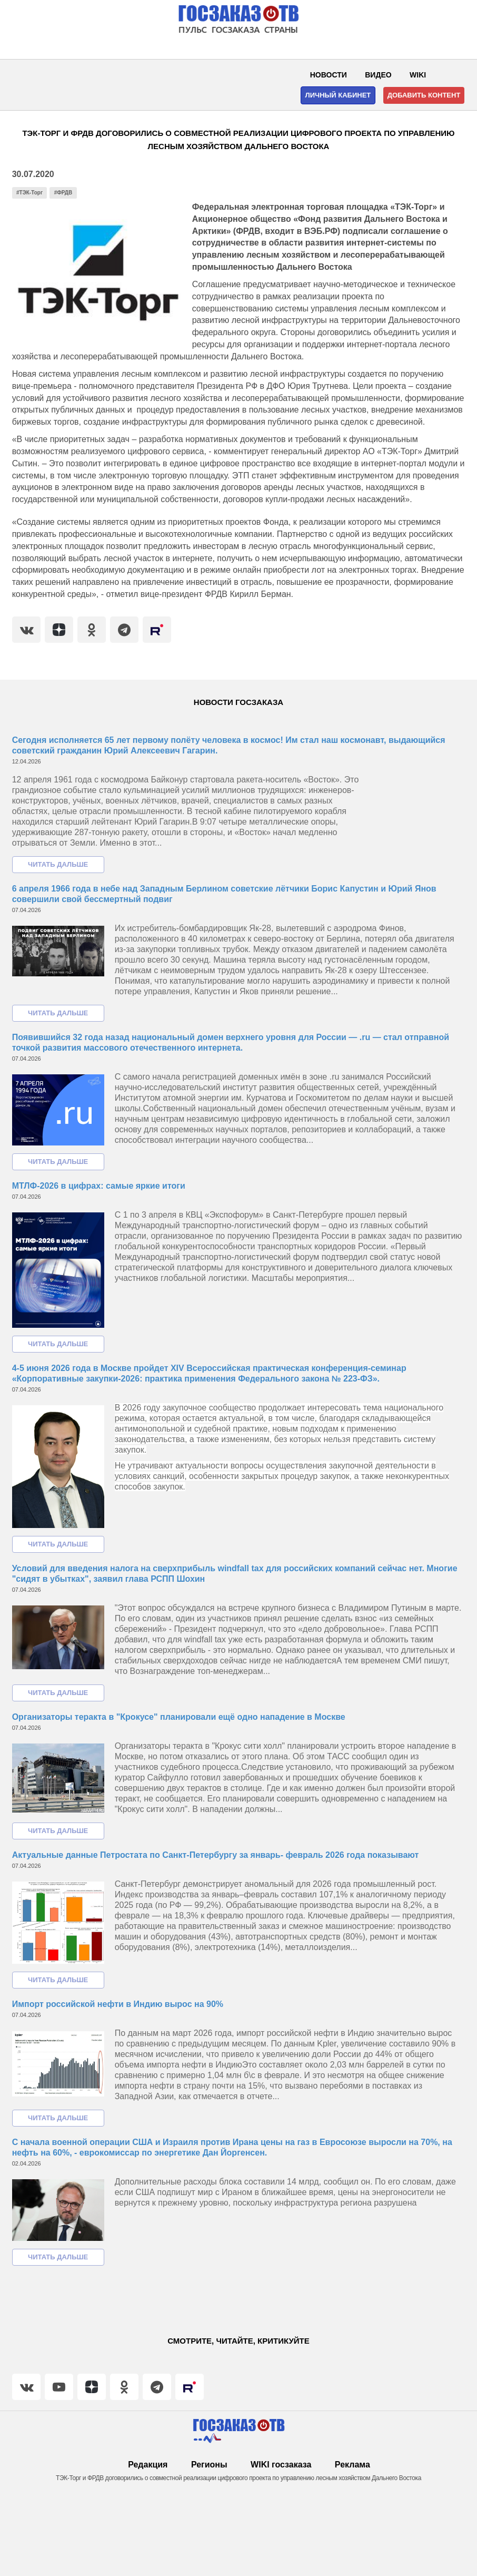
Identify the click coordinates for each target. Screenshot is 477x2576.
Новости (328, 75)
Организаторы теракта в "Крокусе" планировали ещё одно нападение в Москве (178, 1716)
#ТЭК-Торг (29, 192)
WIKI (418, 75)
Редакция (147, 2464)
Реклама (352, 2464)
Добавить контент (424, 95)
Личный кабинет (338, 95)
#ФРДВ (63, 192)
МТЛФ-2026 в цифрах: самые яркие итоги (98, 1185)
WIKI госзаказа (281, 2464)
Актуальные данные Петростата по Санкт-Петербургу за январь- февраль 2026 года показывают (215, 1854)
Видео (378, 75)
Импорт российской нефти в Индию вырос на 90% (117, 2004)
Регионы (209, 2464)
